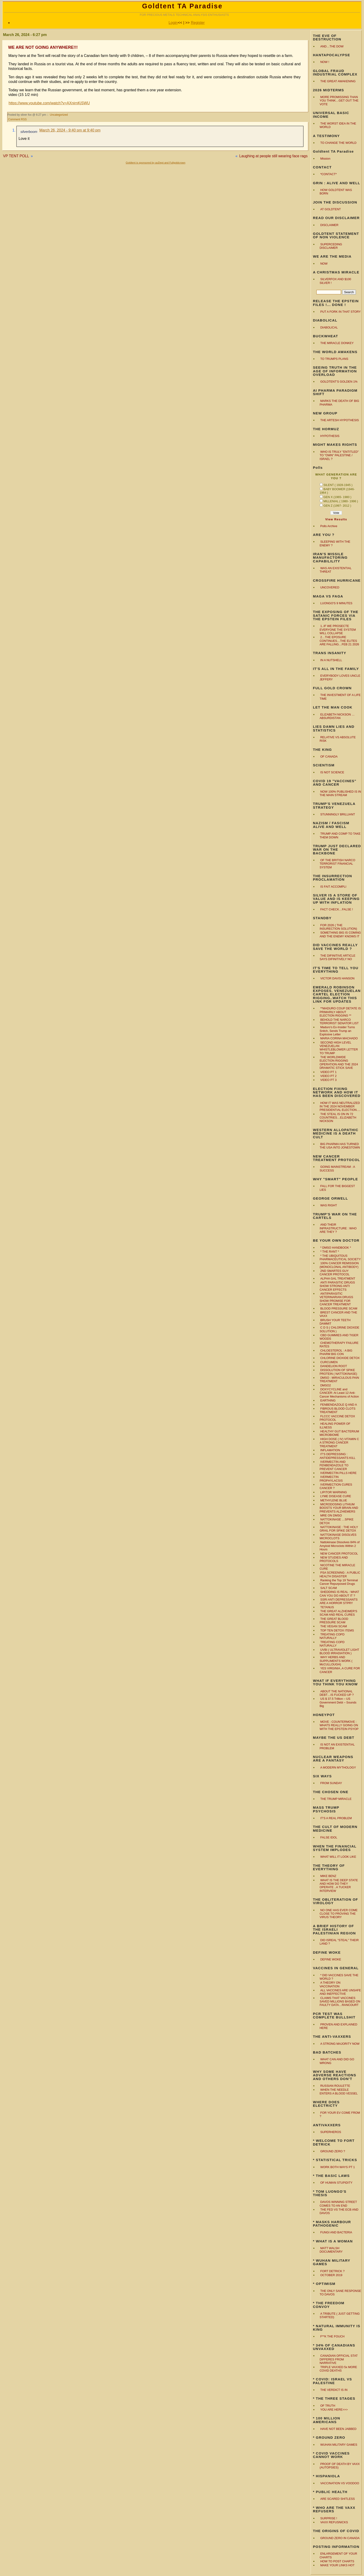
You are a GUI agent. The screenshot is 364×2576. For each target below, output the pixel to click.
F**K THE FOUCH (332, 2336)
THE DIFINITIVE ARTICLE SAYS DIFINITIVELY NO (337, 957)
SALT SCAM (328, 1588)
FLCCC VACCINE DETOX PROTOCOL (337, 1417)
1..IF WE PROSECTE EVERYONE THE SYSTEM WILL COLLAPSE (338, 629)
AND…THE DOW (332, 46)
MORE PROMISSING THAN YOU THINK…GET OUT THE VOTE (339, 100)
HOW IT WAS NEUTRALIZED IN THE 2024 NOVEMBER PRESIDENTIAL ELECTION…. (340, 1106)
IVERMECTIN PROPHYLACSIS (331, 1478)
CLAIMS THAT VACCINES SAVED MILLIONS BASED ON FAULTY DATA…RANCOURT (340, 2001)
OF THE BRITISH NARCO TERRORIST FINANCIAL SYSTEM (337, 863)
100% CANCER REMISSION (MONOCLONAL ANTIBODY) (339, 1264)
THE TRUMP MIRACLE (336, 1799)
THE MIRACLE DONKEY (337, 343)
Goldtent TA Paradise (182, 6)
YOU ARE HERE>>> (334, 2409)
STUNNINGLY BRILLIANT (337, 814)
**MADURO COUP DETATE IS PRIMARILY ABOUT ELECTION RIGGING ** (340, 1012)
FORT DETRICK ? (332, 2271)
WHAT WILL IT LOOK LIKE (338, 1856)
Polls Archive (328, 526)
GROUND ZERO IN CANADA (340, 2538)
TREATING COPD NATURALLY (332, 1636)
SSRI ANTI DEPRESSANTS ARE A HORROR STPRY (339, 1601)
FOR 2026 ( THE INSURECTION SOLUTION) (338, 926)
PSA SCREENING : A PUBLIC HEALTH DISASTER (340, 1574)
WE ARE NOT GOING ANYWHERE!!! (43, 47)
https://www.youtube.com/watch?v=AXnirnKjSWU (49, 103)
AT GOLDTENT (330, 209)
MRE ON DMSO (331, 1515)
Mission (325, 158)
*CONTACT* (328, 174)
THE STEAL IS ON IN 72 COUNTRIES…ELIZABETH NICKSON (338, 1117)
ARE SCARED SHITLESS (337, 2499)
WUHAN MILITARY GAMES (338, 2444)
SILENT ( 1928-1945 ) (337, 485)
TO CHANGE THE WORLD (338, 142)
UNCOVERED (329, 587)
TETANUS (327, 1607)
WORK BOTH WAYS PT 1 (337, 2167)
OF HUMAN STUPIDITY (336, 2182)
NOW (324, 263)
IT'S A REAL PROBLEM (336, 1818)
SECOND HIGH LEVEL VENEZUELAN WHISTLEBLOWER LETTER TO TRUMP (339, 1048)
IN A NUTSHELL (331, 660)
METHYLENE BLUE (333, 1500)
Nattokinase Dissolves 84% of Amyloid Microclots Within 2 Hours (340, 1545)
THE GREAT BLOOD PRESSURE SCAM (334, 1620)
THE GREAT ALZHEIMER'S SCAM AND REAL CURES (338, 1612)
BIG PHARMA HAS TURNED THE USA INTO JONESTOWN (340, 1145)
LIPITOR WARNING (333, 1492)
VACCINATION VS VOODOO (339, 2483)
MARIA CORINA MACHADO (339, 1038)
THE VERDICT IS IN (334, 2390)
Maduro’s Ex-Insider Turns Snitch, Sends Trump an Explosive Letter (337, 1030)
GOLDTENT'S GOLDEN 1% (339, 381)
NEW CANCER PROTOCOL (339, 1553)
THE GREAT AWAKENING (338, 81)
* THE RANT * (329, 1251)
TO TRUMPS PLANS (334, 359)
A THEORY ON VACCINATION (330, 1984)
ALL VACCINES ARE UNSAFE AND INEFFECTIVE (340, 1992)
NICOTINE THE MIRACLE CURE (337, 1566)
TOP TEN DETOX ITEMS (337, 1630)
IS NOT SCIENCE (332, 772)
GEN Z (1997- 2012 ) (337, 505)
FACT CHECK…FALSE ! (336, 909)
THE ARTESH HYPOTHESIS (339, 420)
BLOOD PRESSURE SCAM (338, 1308)
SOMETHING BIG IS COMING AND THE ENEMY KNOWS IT (340, 934)
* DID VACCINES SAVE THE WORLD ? (339, 1976)
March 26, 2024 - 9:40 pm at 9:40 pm (70, 130)
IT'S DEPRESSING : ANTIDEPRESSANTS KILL (337, 1455)
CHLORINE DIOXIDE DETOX (340, 1358)
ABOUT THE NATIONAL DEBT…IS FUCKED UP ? (337, 1693)
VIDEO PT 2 (328, 1076)
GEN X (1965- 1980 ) (337, 497)
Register (198, 23)
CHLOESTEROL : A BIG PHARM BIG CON (336, 1352)
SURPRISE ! (328, 2518)
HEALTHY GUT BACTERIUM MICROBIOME (339, 1433)
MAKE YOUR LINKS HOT (337, 2565)
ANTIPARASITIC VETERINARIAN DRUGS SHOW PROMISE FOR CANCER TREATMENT (336, 1299)
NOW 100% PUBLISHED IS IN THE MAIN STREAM (340, 793)
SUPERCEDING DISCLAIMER (331, 246)
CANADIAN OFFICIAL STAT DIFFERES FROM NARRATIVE (339, 2359)
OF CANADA (329, 756)
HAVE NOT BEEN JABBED (338, 2429)
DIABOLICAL (329, 327)
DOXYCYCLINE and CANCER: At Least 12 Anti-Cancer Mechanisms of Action (339, 1393)
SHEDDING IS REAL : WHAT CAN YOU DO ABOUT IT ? (339, 1593)
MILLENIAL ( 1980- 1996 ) (340, 501)
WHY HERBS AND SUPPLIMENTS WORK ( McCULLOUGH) (336, 1660)
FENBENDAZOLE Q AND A (338, 1404)
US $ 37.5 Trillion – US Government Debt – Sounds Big (338, 1702)
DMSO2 (325, 1385)
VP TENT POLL (16, 156)
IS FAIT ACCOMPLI (333, 886)
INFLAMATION (330, 1450)
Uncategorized (59, 114)
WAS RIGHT (328, 1205)
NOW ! (324, 62)
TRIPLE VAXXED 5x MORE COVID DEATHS (338, 2368)
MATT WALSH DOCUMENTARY (331, 2249)
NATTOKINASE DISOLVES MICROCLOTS (338, 1536)
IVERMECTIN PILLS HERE (338, 1473)
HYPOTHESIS (330, 436)
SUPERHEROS (330, 2132)
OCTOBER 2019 (331, 2275)
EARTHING (328, 1400)
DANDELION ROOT (333, 1366)
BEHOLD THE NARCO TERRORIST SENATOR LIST (339, 1021)
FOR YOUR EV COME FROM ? (340, 2114)
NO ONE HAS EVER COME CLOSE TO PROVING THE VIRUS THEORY (339, 1913)
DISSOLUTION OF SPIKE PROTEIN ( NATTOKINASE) (338, 1371)
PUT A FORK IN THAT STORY (340, 311)
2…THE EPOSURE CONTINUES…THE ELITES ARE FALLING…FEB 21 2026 (339, 640)
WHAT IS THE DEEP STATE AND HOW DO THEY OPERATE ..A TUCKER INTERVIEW (339, 1885)
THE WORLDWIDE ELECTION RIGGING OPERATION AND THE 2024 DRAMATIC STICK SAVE (339, 1062)
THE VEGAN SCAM (333, 1626)
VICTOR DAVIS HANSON (337, 978)
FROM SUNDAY (331, 1783)
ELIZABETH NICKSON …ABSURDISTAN (337, 716)
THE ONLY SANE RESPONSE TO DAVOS (340, 2292)
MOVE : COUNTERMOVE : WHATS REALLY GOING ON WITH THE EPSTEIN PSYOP (339, 1725)
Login (173, 23)
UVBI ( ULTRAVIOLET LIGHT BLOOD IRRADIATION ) (339, 1651)
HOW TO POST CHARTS (337, 2561)
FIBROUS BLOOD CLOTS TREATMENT (337, 1410)
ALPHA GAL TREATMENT (337, 1278)
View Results (336, 519)
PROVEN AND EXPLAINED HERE (338, 2026)
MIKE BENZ (328, 1876)
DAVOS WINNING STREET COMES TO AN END (338, 2203)
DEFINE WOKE (330, 1959)
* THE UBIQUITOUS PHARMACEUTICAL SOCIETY (340, 1257)
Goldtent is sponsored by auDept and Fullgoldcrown (155, 162)
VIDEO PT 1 (328, 1072)
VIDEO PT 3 (328, 1080)
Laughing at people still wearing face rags (273, 156)
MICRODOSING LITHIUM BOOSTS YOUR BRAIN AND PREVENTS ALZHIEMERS (339, 1508)
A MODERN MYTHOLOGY (338, 1767)
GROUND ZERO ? (332, 2151)
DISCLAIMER (329, 225)
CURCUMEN (329, 1362)
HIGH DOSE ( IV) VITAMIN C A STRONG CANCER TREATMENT (339, 1442)
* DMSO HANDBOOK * (335, 1247)
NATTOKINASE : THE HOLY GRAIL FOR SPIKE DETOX (339, 1528)
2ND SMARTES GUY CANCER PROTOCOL (335, 1272)
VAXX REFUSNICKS (334, 2522)
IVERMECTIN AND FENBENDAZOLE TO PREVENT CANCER (334, 1465)
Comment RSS (17, 119)
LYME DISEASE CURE (335, 1496)
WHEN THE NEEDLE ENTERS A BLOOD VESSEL (339, 2091)
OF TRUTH (327, 2405)
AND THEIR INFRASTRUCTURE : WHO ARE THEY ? (338, 1228)
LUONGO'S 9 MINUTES (336, 603)
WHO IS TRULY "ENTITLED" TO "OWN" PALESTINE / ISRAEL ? (339, 455)
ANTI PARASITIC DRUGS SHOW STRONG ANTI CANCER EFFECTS (337, 1286)
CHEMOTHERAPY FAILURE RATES (339, 1344)
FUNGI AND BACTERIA (336, 2232)
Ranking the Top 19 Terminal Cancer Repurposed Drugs (339, 1581)
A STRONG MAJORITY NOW (340, 2043)
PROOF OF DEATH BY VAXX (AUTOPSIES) (340, 2465)
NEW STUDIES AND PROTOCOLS (334, 1559)
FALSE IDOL (328, 1837)
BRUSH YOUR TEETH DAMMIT (335, 1321)
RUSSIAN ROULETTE (335, 2085)
